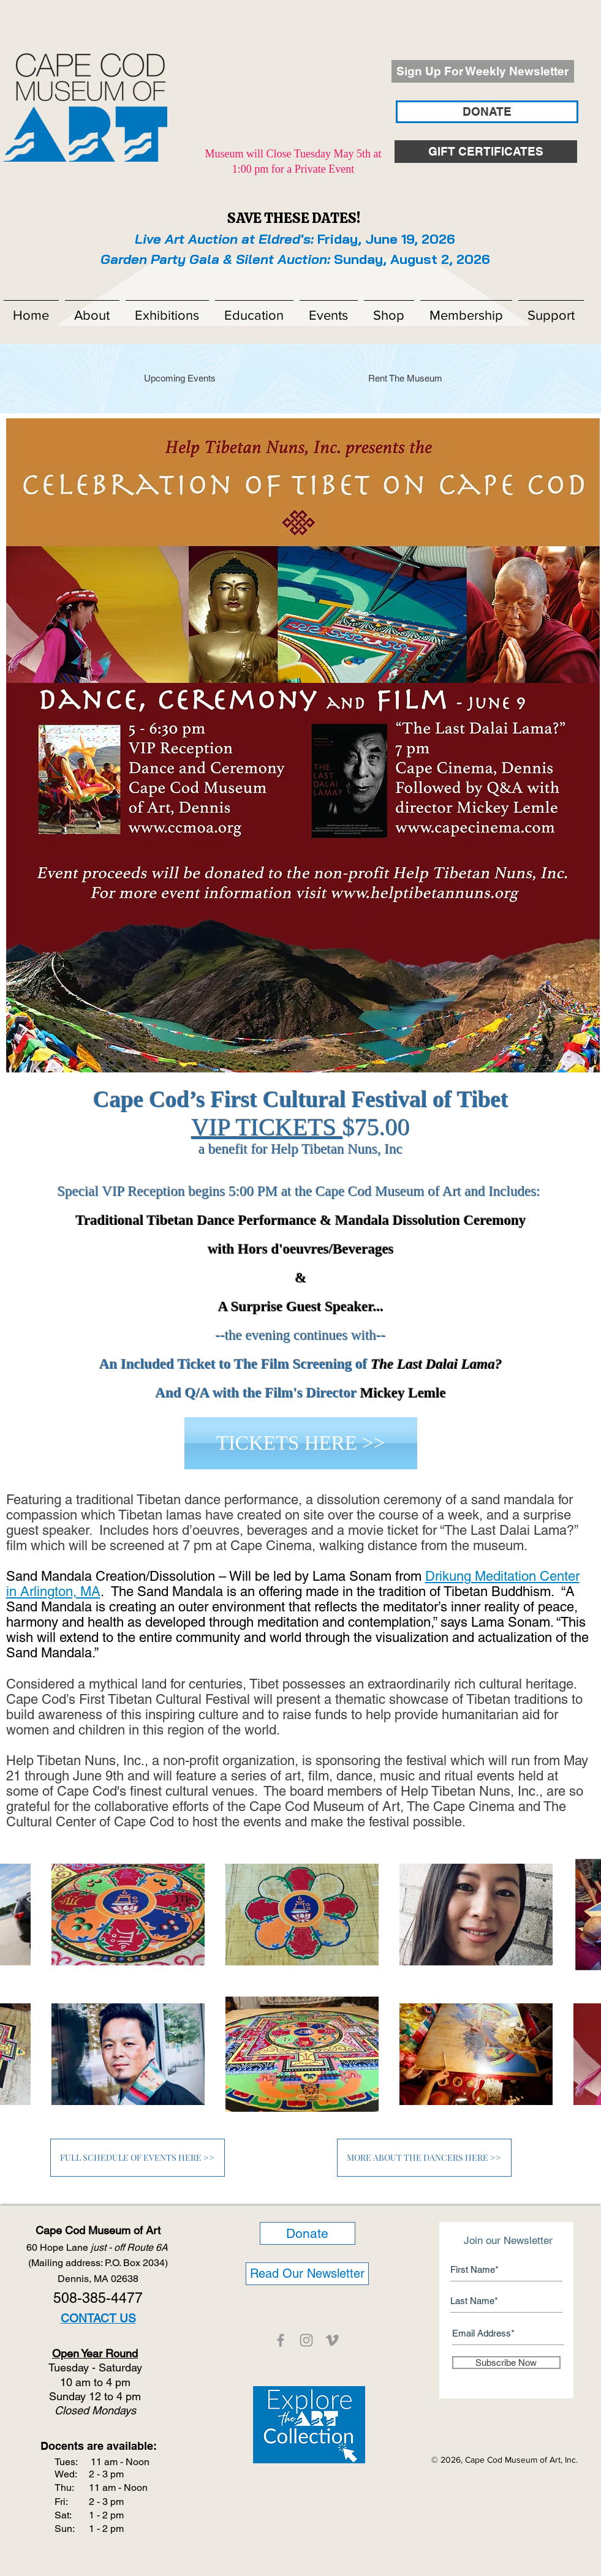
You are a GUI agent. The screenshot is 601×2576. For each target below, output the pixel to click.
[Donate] (307, 2233)
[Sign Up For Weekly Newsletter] (482, 71)
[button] (92, 310)
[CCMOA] (280, 2340)
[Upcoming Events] (180, 378)
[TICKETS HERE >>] (300, 1443)
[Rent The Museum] (406, 378)
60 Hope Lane (98, 2247)
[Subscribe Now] (506, 2362)
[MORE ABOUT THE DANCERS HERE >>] (424, 2158)
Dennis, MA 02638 (98, 2278)
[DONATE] (487, 111)
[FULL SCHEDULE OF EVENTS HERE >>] (137, 2158)
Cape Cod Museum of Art (98, 2230)
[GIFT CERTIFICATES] (486, 151)
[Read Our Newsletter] (307, 2273)
